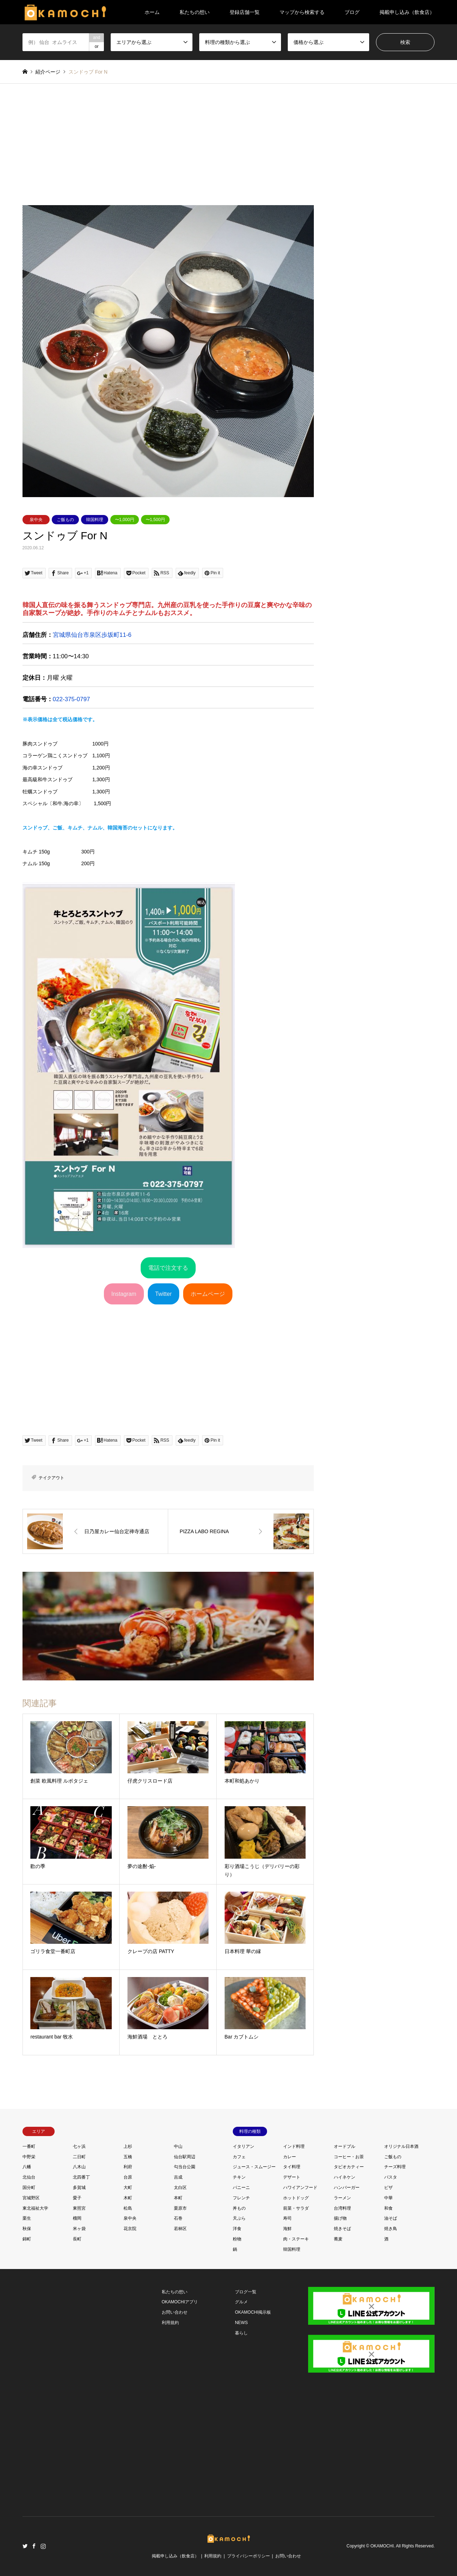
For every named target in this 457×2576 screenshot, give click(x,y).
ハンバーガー (347, 2187)
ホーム (152, 12)
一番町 (28, 2146)
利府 (128, 2166)
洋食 (237, 2228)
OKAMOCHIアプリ (180, 2301)
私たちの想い (195, 12)
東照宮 (79, 2208)
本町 (178, 2197)
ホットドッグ (296, 2197)
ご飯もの (65, 519)
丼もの (239, 2208)
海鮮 (287, 2228)
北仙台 (28, 2177)
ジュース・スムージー (254, 2166)
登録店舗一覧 (245, 12)
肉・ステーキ (296, 2238)
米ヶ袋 (79, 2228)
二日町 (79, 2156)
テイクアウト (51, 1477)
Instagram (123, 1294)
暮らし (241, 2332)
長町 (77, 2238)
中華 (388, 2197)
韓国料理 (94, 519)
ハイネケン (344, 2177)
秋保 (26, 2228)
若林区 (180, 2228)
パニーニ (241, 2187)
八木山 (79, 2166)
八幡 (26, 2166)
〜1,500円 (155, 519)
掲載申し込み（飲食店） (407, 12)
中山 (178, 2146)
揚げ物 (340, 2218)
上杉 (128, 2146)
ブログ (352, 12)
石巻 (178, 2218)
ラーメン (342, 2197)
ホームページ (208, 1294)
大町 (128, 2187)
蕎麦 (338, 2238)
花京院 (130, 2228)
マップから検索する (302, 12)
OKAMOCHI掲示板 (253, 2312)
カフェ (239, 2156)
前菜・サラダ (296, 2208)
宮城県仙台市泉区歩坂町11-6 (92, 634)
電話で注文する (168, 1268)
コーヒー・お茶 (349, 2156)
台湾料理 (342, 2208)
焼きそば (342, 2228)
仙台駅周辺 (184, 2156)
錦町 (26, 2238)
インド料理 (294, 2146)
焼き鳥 (390, 2228)
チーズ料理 (395, 2166)
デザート (291, 2177)
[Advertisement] (228, 151)
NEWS (241, 2322)
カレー (289, 2156)
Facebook (33, 2545)
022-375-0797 (71, 699)
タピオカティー (349, 2166)
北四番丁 (81, 2177)
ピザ (388, 2187)
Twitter (163, 1294)
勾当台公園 (184, 2166)
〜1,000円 (124, 519)
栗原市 (180, 2208)
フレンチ (241, 2197)
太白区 (180, 2187)
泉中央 (36, 519)
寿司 (287, 2218)
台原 (128, 2177)
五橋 (128, 2156)
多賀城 (79, 2187)
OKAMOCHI (381, 2545)
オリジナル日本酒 (401, 2146)
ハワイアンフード (300, 2187)
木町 (128, 2197)
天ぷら (239, 2218)
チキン (239, 2177)
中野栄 (28, 2156)
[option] (168, 351)
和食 (388, 2208)
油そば (390, 2218)
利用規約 (170, 2322)
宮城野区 (31, 2197)
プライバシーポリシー (248, 2555)
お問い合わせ (174, 2312)
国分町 (28, 2187)
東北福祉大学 (35, 2208)
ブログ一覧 (245, 2291)
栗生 (26, 2218)
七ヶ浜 (79, 2146)
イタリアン (243, 2146)
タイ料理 (291, 2166)
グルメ (241, 2301)
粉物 (237, 2238)
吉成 (178, 2177)
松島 (128, 2208)
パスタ (390, 2177)
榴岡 (77, 2218)
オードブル (344, 2146)
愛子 (77, 2197)
